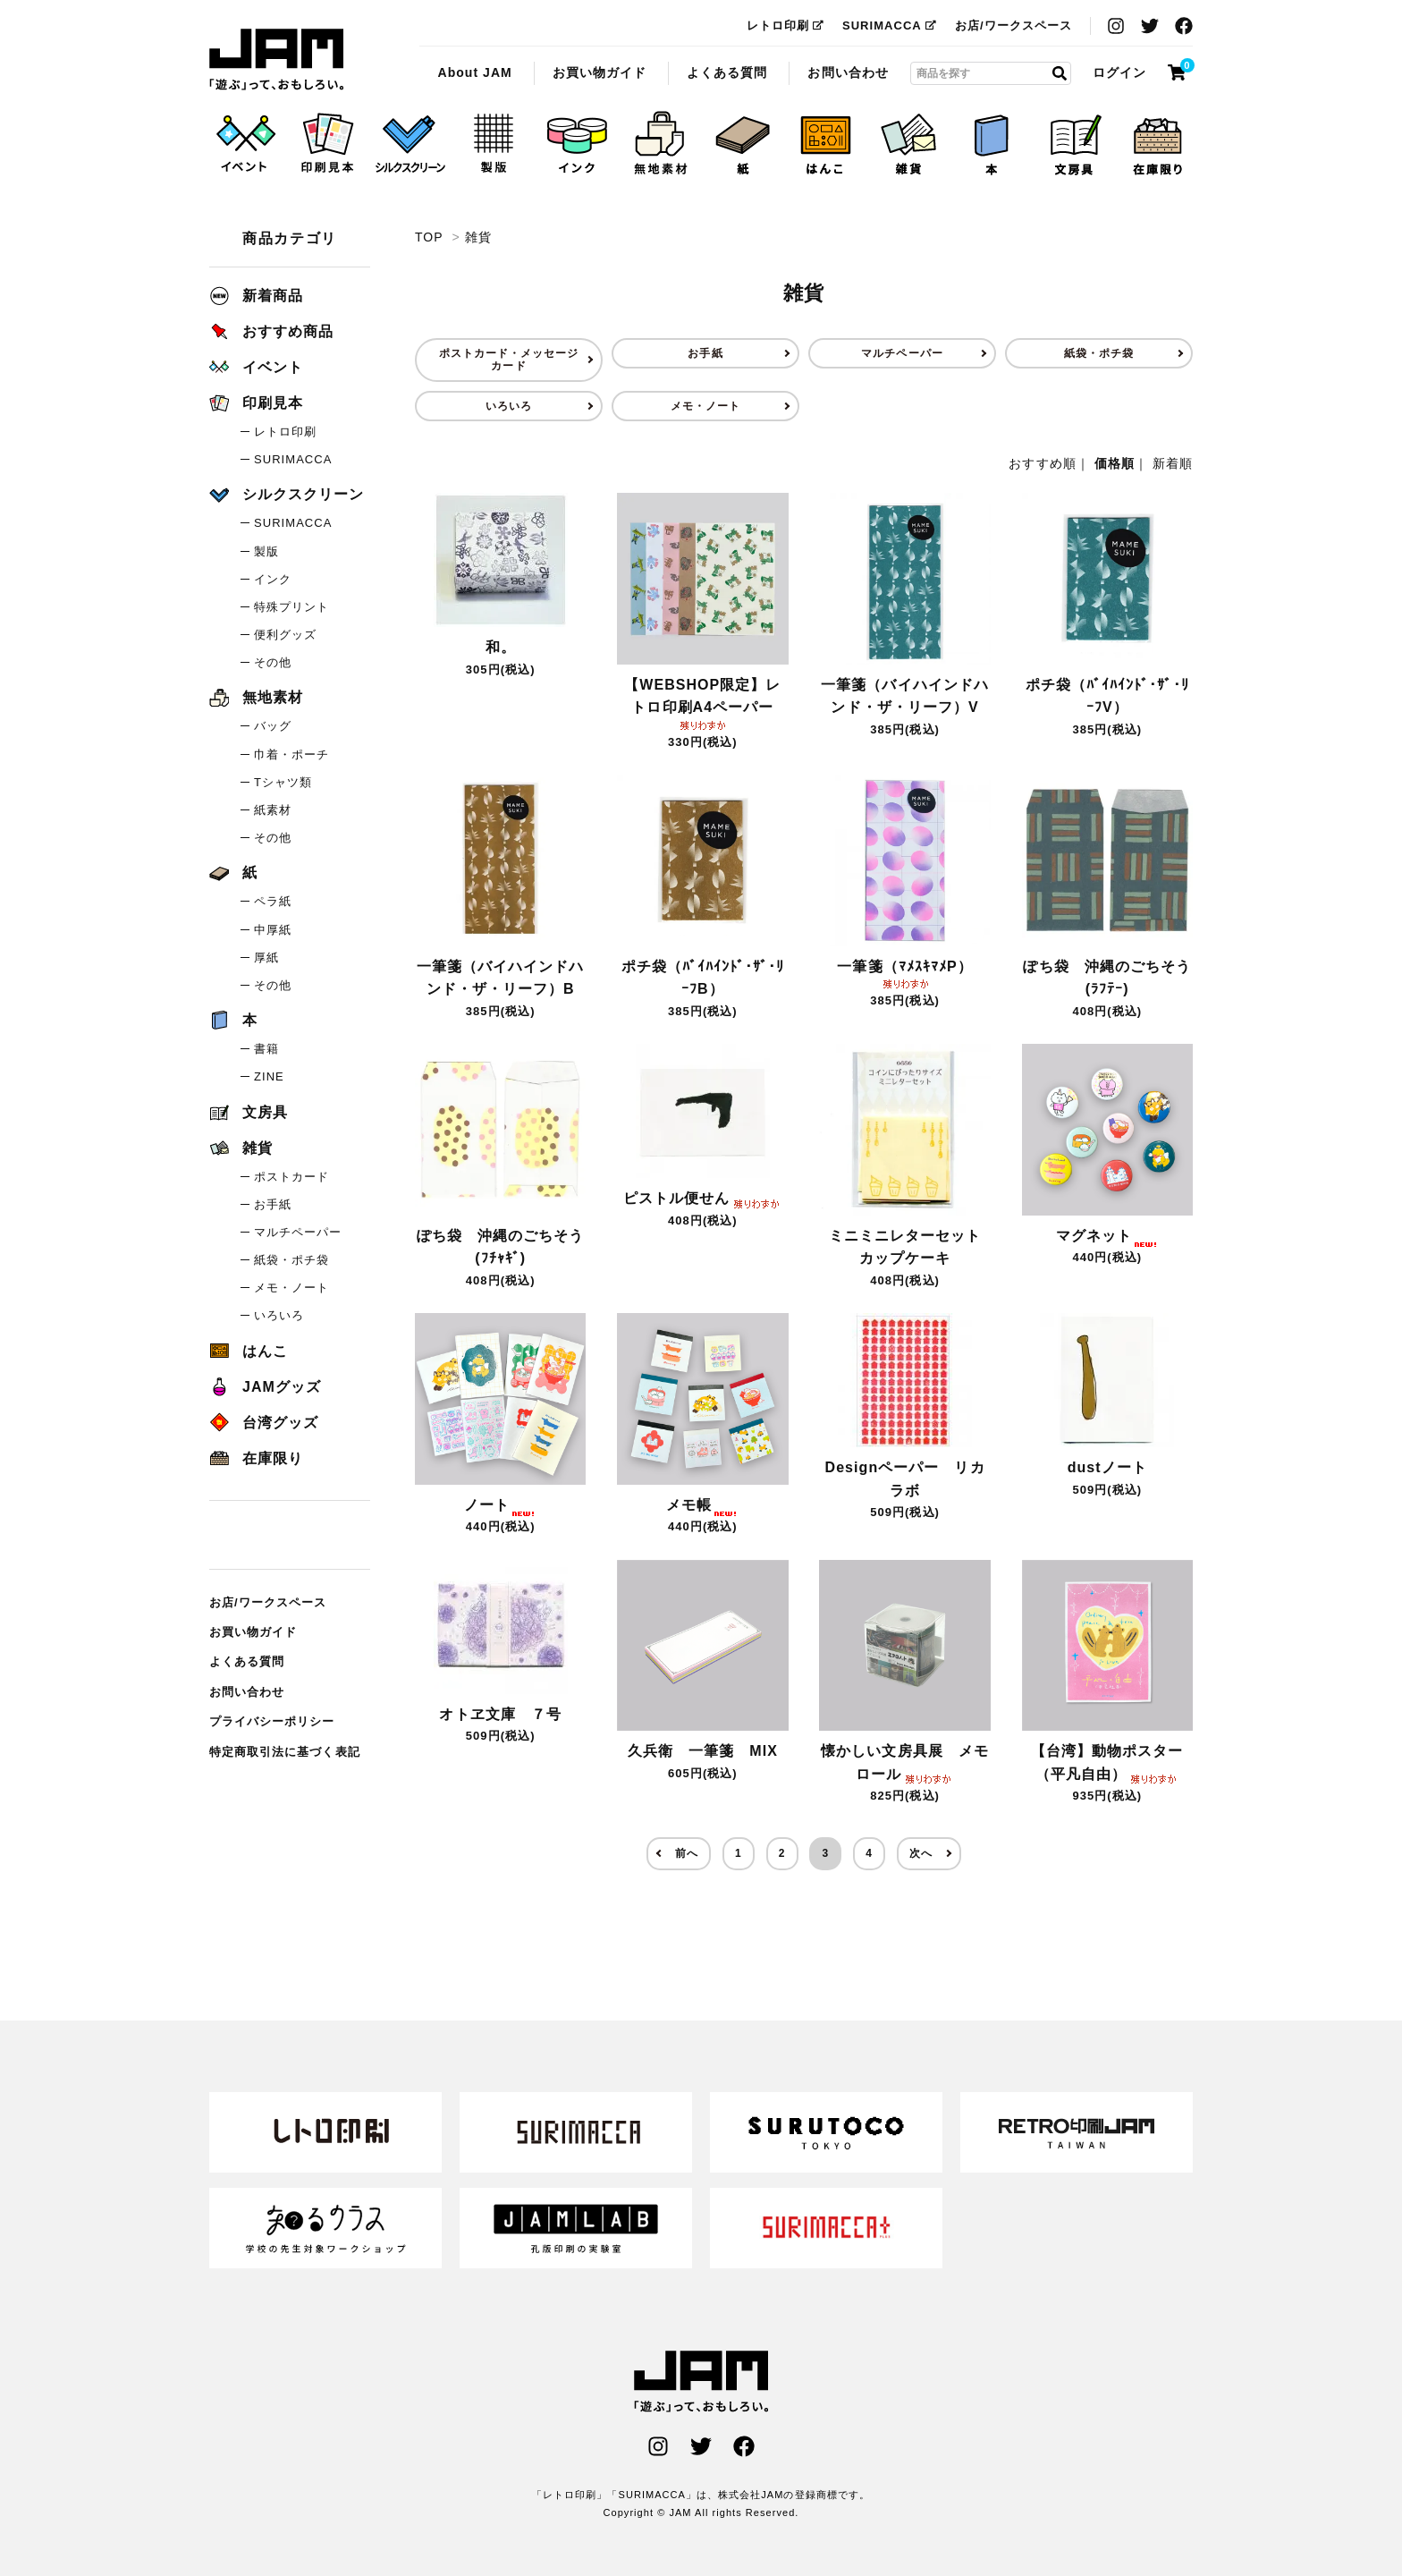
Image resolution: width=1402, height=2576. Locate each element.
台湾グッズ (263, 1422)
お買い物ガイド (599, 72)
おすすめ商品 (271, 331)
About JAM (474, 72)
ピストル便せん (702, 1198)
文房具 (248, 1112)
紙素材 (272, 810)
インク (272, 579)
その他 (272, 662)
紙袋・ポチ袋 (1099, 353)
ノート (500, 1505)
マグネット (1107, 1235)
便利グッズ (285, 634)
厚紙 (266, 957)
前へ (686, 1853)
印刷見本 (256, 403)
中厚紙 (272, 929)
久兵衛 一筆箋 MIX (703, 1750)
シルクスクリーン (286, 494)
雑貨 (276, 60)
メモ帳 (702, 1505)
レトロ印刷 (785, 25)
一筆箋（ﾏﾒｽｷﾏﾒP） (904, 973)
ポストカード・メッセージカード (509, 359)
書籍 (266, 1048)
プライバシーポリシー (272, 1721)
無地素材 (256, 697)
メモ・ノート (705, 406)
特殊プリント (291, 607)
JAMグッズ (265, 1386)
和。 (501, 647)
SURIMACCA (889, 25)
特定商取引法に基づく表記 (284, 1751)
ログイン (1119, 72)
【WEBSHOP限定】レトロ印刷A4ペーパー (702, 702)
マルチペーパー (901, 353)
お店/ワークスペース (1013, 25)
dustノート (1107, 1467)
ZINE (269, 1076)
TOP (429, 237)
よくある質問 (727, 72)
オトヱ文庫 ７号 (500, 1714)
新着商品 (256, 295)
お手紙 (705, 353)
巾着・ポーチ (291, 754)
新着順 (1173, 463)
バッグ (272, 726)
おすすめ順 (1042, 463)
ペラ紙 (272, 901)
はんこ (248, 1351)
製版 (266, 551)
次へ (921, 1853)
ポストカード (291, 1176)
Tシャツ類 (283, 782)
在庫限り (256, 1458)
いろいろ (509, 406)
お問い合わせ (847, 72)
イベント (256, 367)
